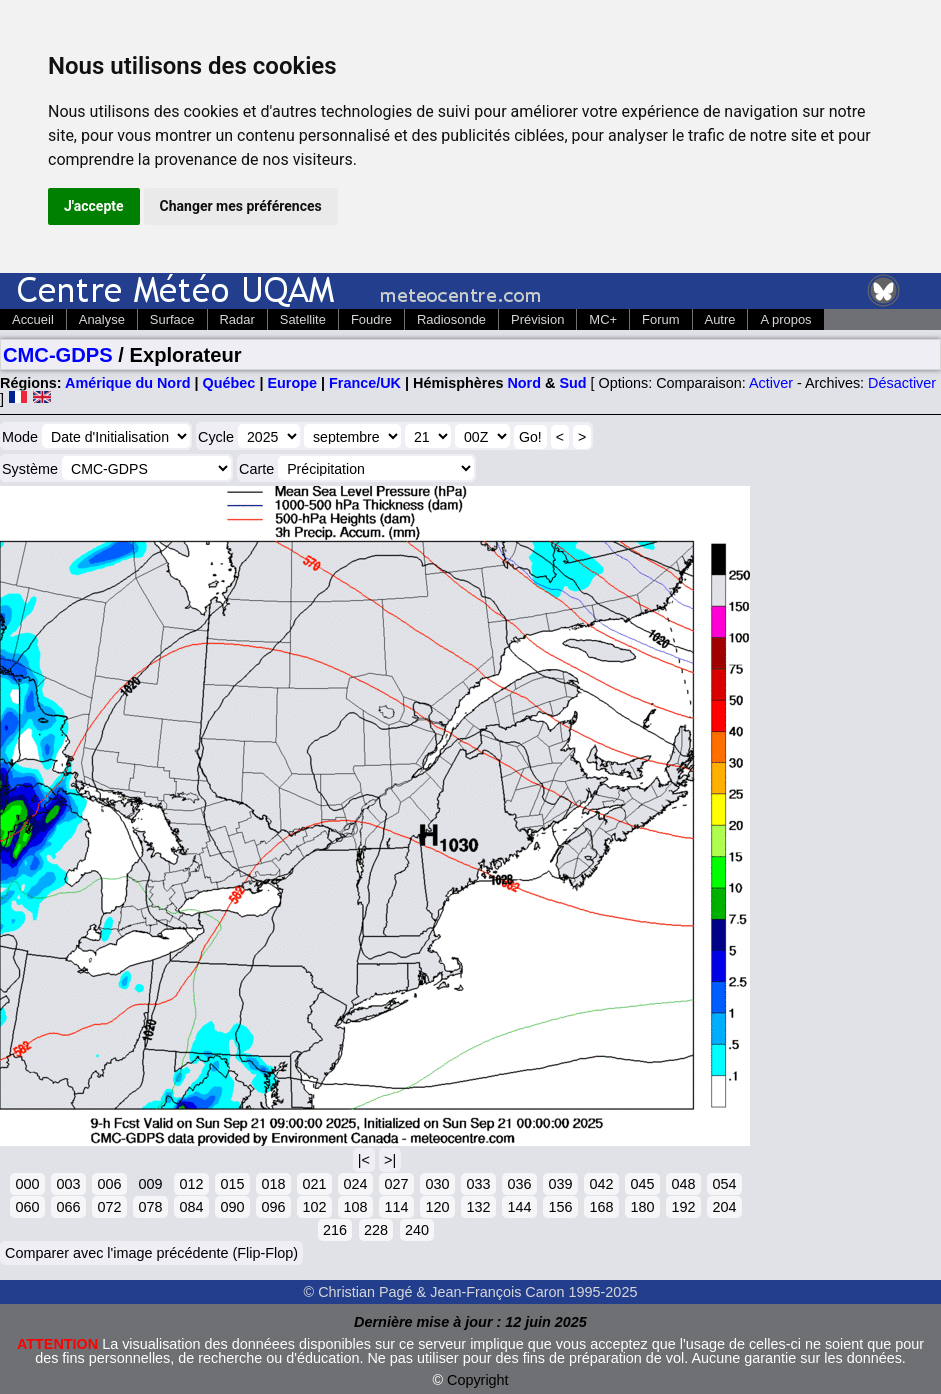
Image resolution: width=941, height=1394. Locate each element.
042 (601, 1184)
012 (191, 1184)
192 (683, 1207)
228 (376, 1230)
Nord (524, 383)
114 (396, 1207)
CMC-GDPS (58, 355)
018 (273, 1184)
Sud (572, 383)
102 (314, 1207)
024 (355, 1184)
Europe (292, 383)
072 (109, 1207)
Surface (172, 319)
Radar (237, 319)
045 (642, 1184)
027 (396, 1184)
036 (519, 1184)
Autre (720, 319)
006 (109, 1184)
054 (724, 1184)
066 (68, 1207)
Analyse (102, 319)
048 (683, 1184)
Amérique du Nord (128, 383)
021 (314, 1184)
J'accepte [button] (94, 206)
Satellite (303, 319)
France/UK (365, 383)
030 (437, 1184)
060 (27, 1207)
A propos (785, 319)
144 (519, 1207)
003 (68, 1184)
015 (232, 1184)
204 (724, 1207)
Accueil (33, 319)
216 (335, 1230)
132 (478, 1207)
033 (478, 1184)
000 (27, 1184)
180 (642, 1207)
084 (191, 1207)
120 (437, 1207)
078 (150, 1207)
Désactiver (902, 383)
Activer (771, 383)
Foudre (371, 319)
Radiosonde (451, 319)
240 (417, 1230)
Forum (660, 319)
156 (560, 1207)
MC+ (603, 319)
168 (601, 1207)
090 (232, 1207)
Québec (229, 383)
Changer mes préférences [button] (241, 206)
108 (355, 1207)
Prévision (537, 319)
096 (273, 1207)
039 (560, 1184)
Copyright (478, 1380)
